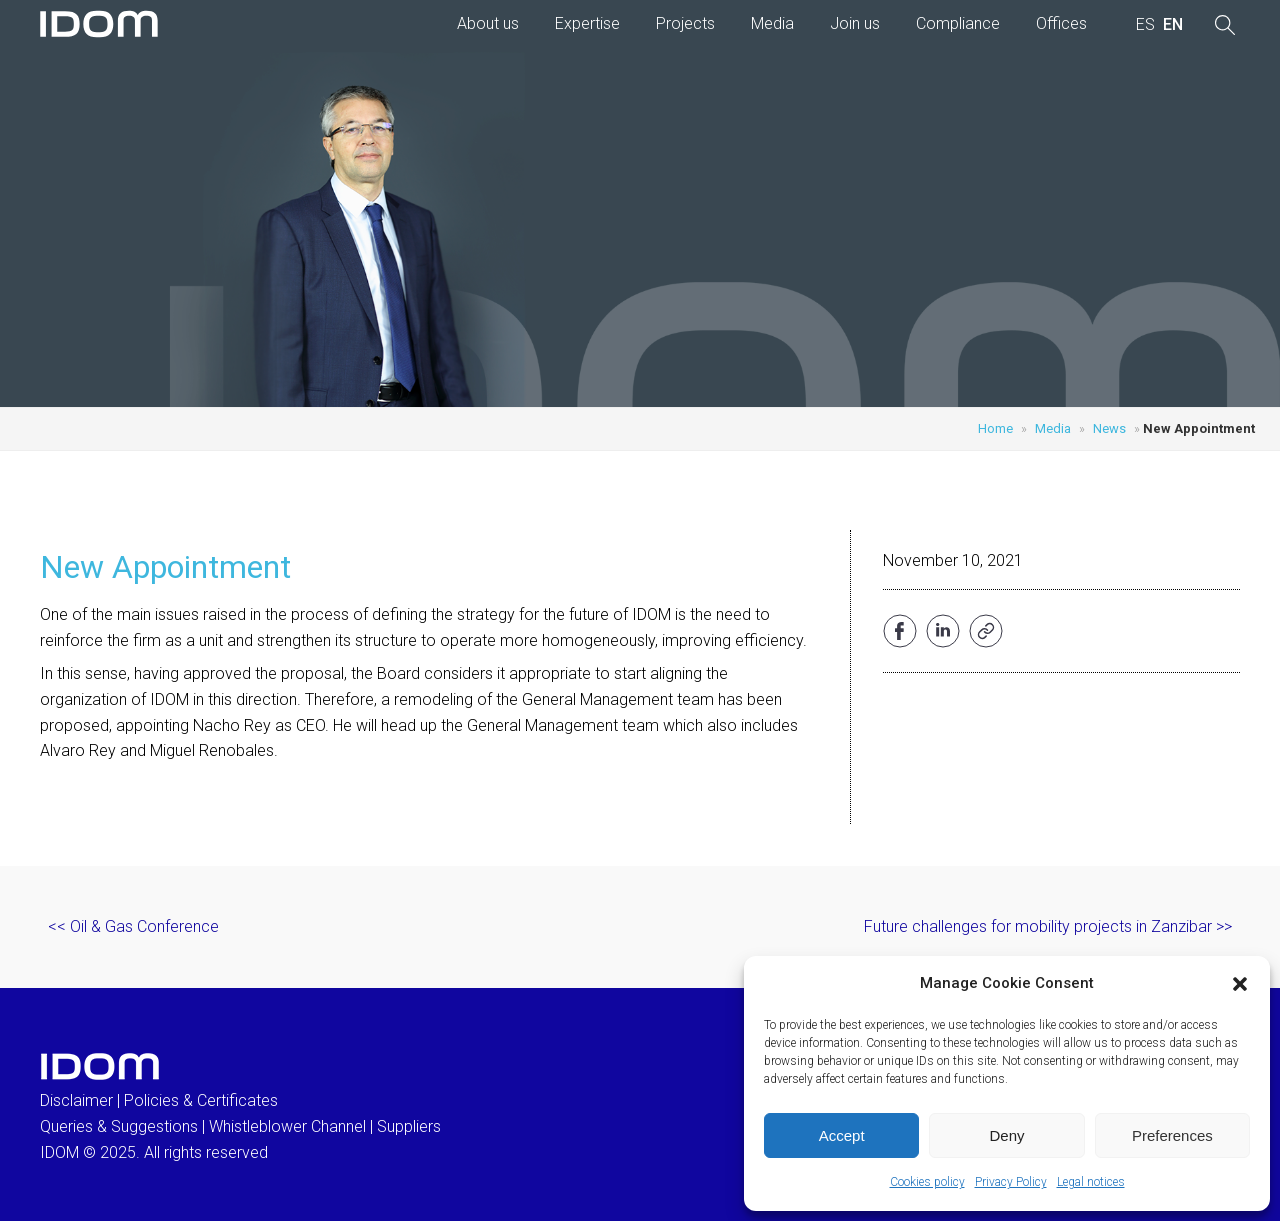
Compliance (958, 23)
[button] (1240, 984)
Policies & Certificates (201, 1100)
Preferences (1172, 1135)
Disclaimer (76, 1100)
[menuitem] (1145, 25)
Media (772, 23)
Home (995, 428)
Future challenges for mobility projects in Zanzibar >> (1048, 926)
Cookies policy (927, 1182)
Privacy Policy (1011, 1182)
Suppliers (409, 1126)
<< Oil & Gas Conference (133, 926)
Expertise (587, 23)
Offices (1061, 23)
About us (488, 23)
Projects (685, 23)
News (1109, 428)
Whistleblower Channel (287, 1126)
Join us (855, 23)
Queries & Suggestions (119, 1126)
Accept (842, 1135)
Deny (1006, 1135)
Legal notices (1091, 1182)
